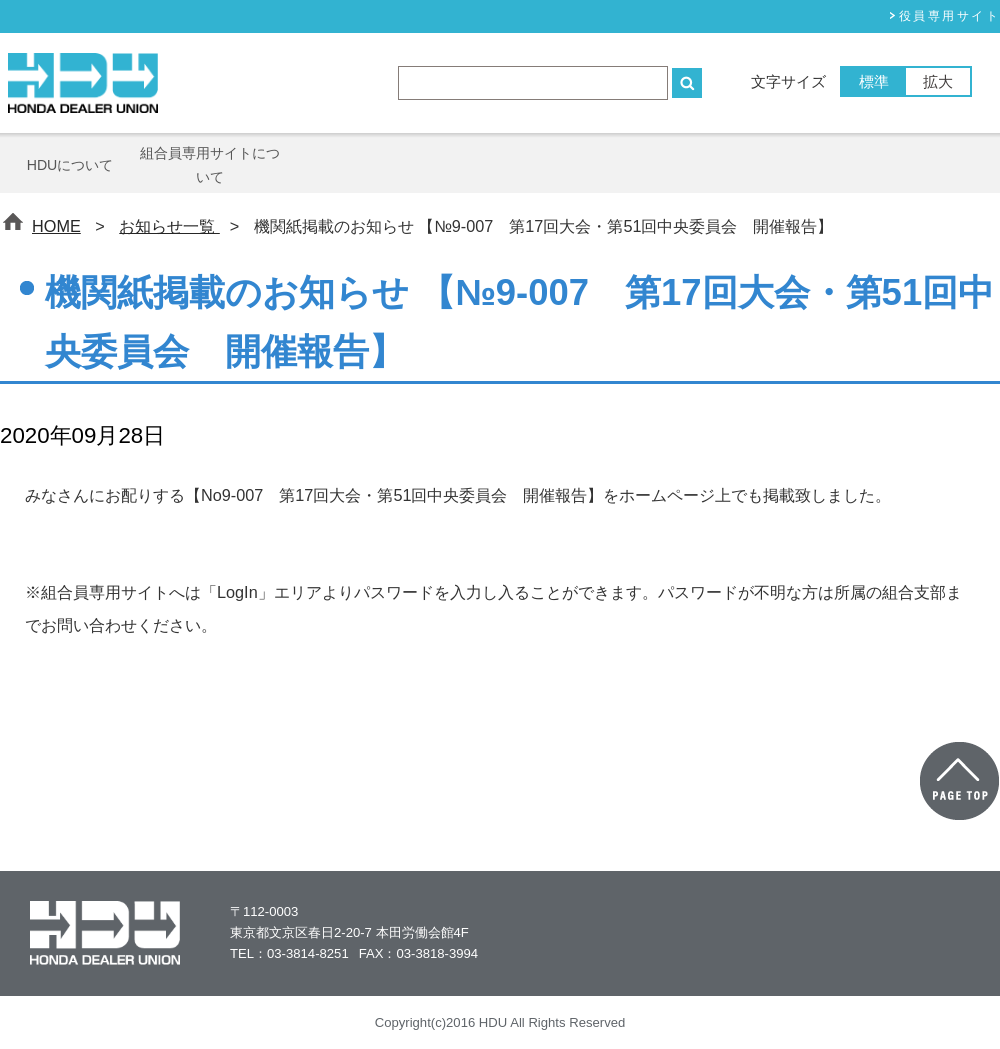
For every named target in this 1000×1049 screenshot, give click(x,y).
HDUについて (70, 165)
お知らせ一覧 (169, 226)
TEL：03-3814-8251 (289, 953)
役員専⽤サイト (949, 16)
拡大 (938, 81)
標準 (874, 81)
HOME (56, 226)
